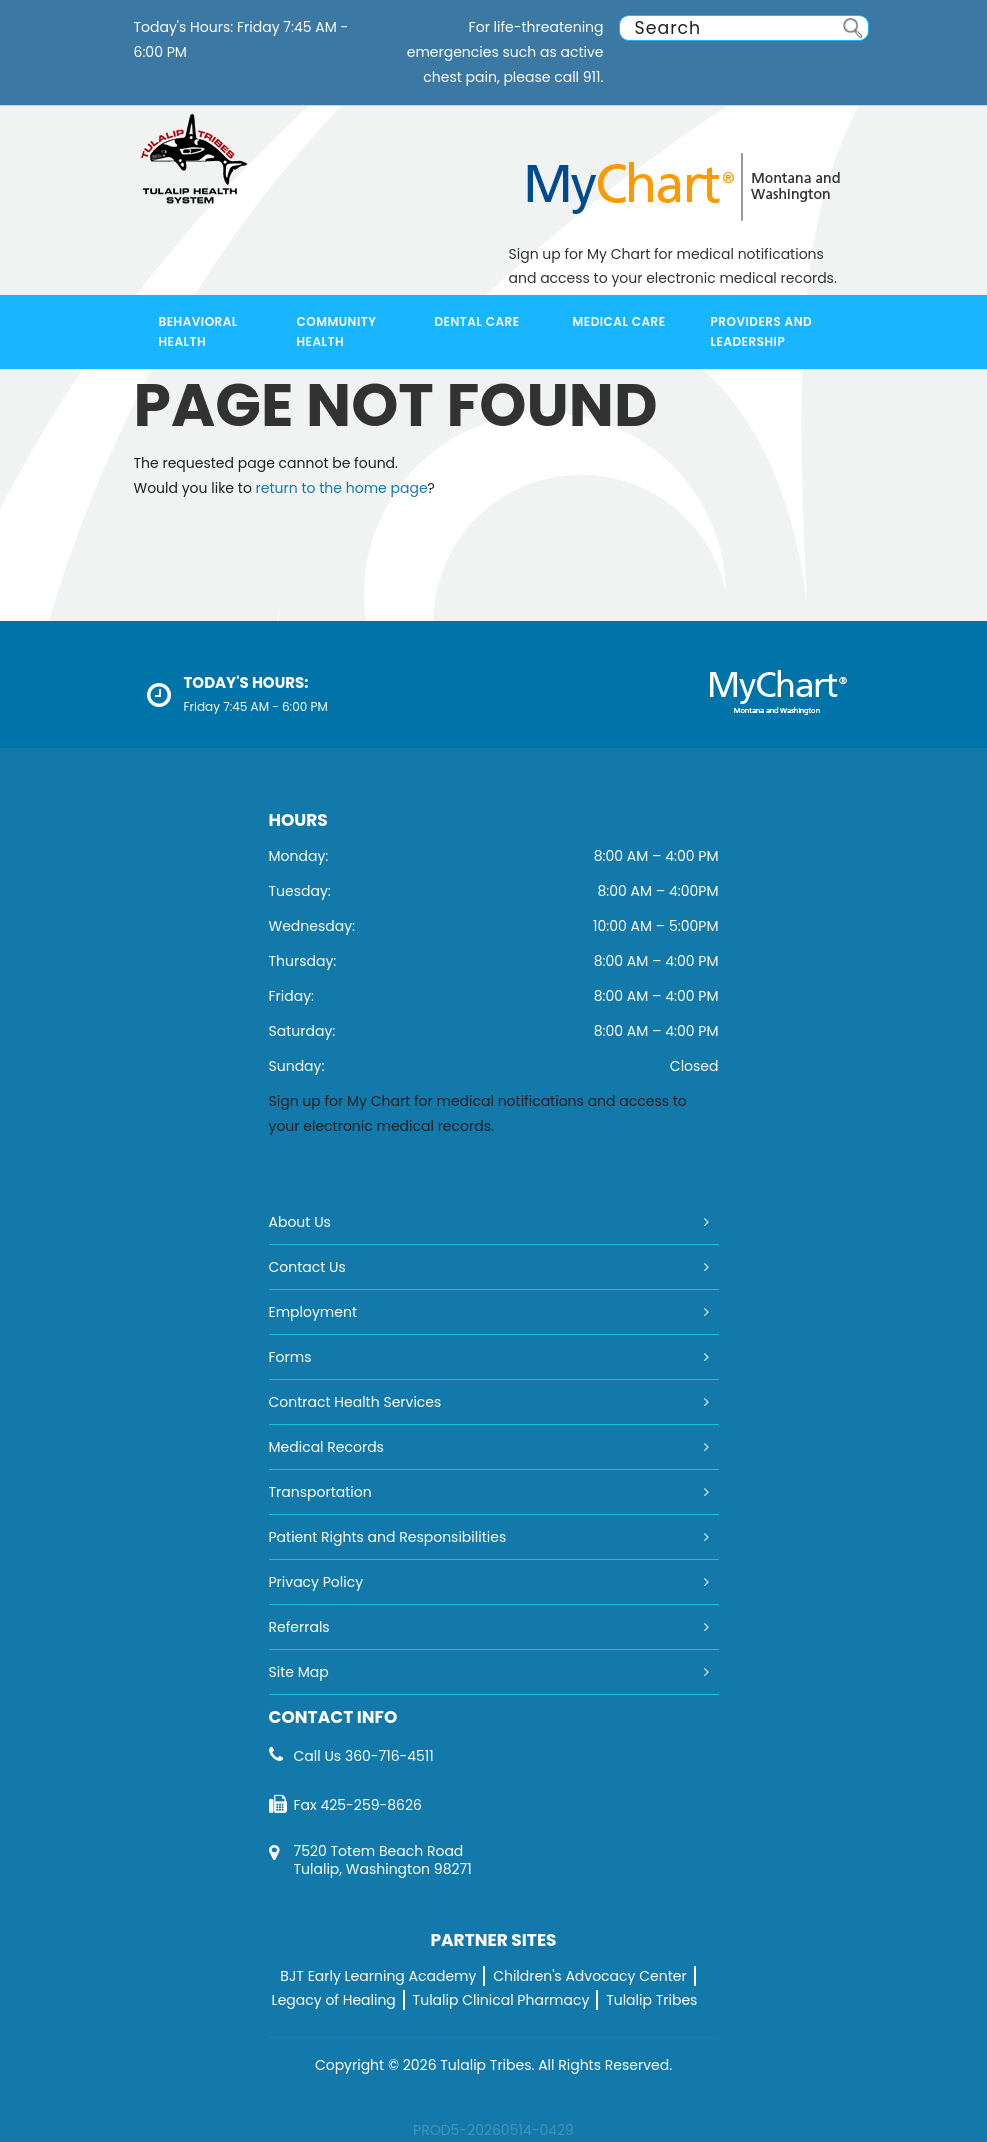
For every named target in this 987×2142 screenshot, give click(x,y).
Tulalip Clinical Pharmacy (501, 2000)
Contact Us (307, 1267)
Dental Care (477, 321)
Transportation (320, 1492)
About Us (300, 1222)
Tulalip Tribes (651, 2000)
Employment (313, 1312)
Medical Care (619, 321)
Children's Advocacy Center (590, 1976)
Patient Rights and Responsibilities (388, 1537)
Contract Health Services (355, 1402)
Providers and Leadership (762, 331)
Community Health (337, 331)
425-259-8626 (370, 1805)
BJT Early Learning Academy (378, 1976)
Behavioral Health (198, 331)
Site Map (299, 1672)
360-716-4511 (389, 1756)
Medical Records (326, 1447)
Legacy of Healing (334, 2000)
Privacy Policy (316, 1582)
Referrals (299, 1627)
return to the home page (342, 488)
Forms (290, 1357)
